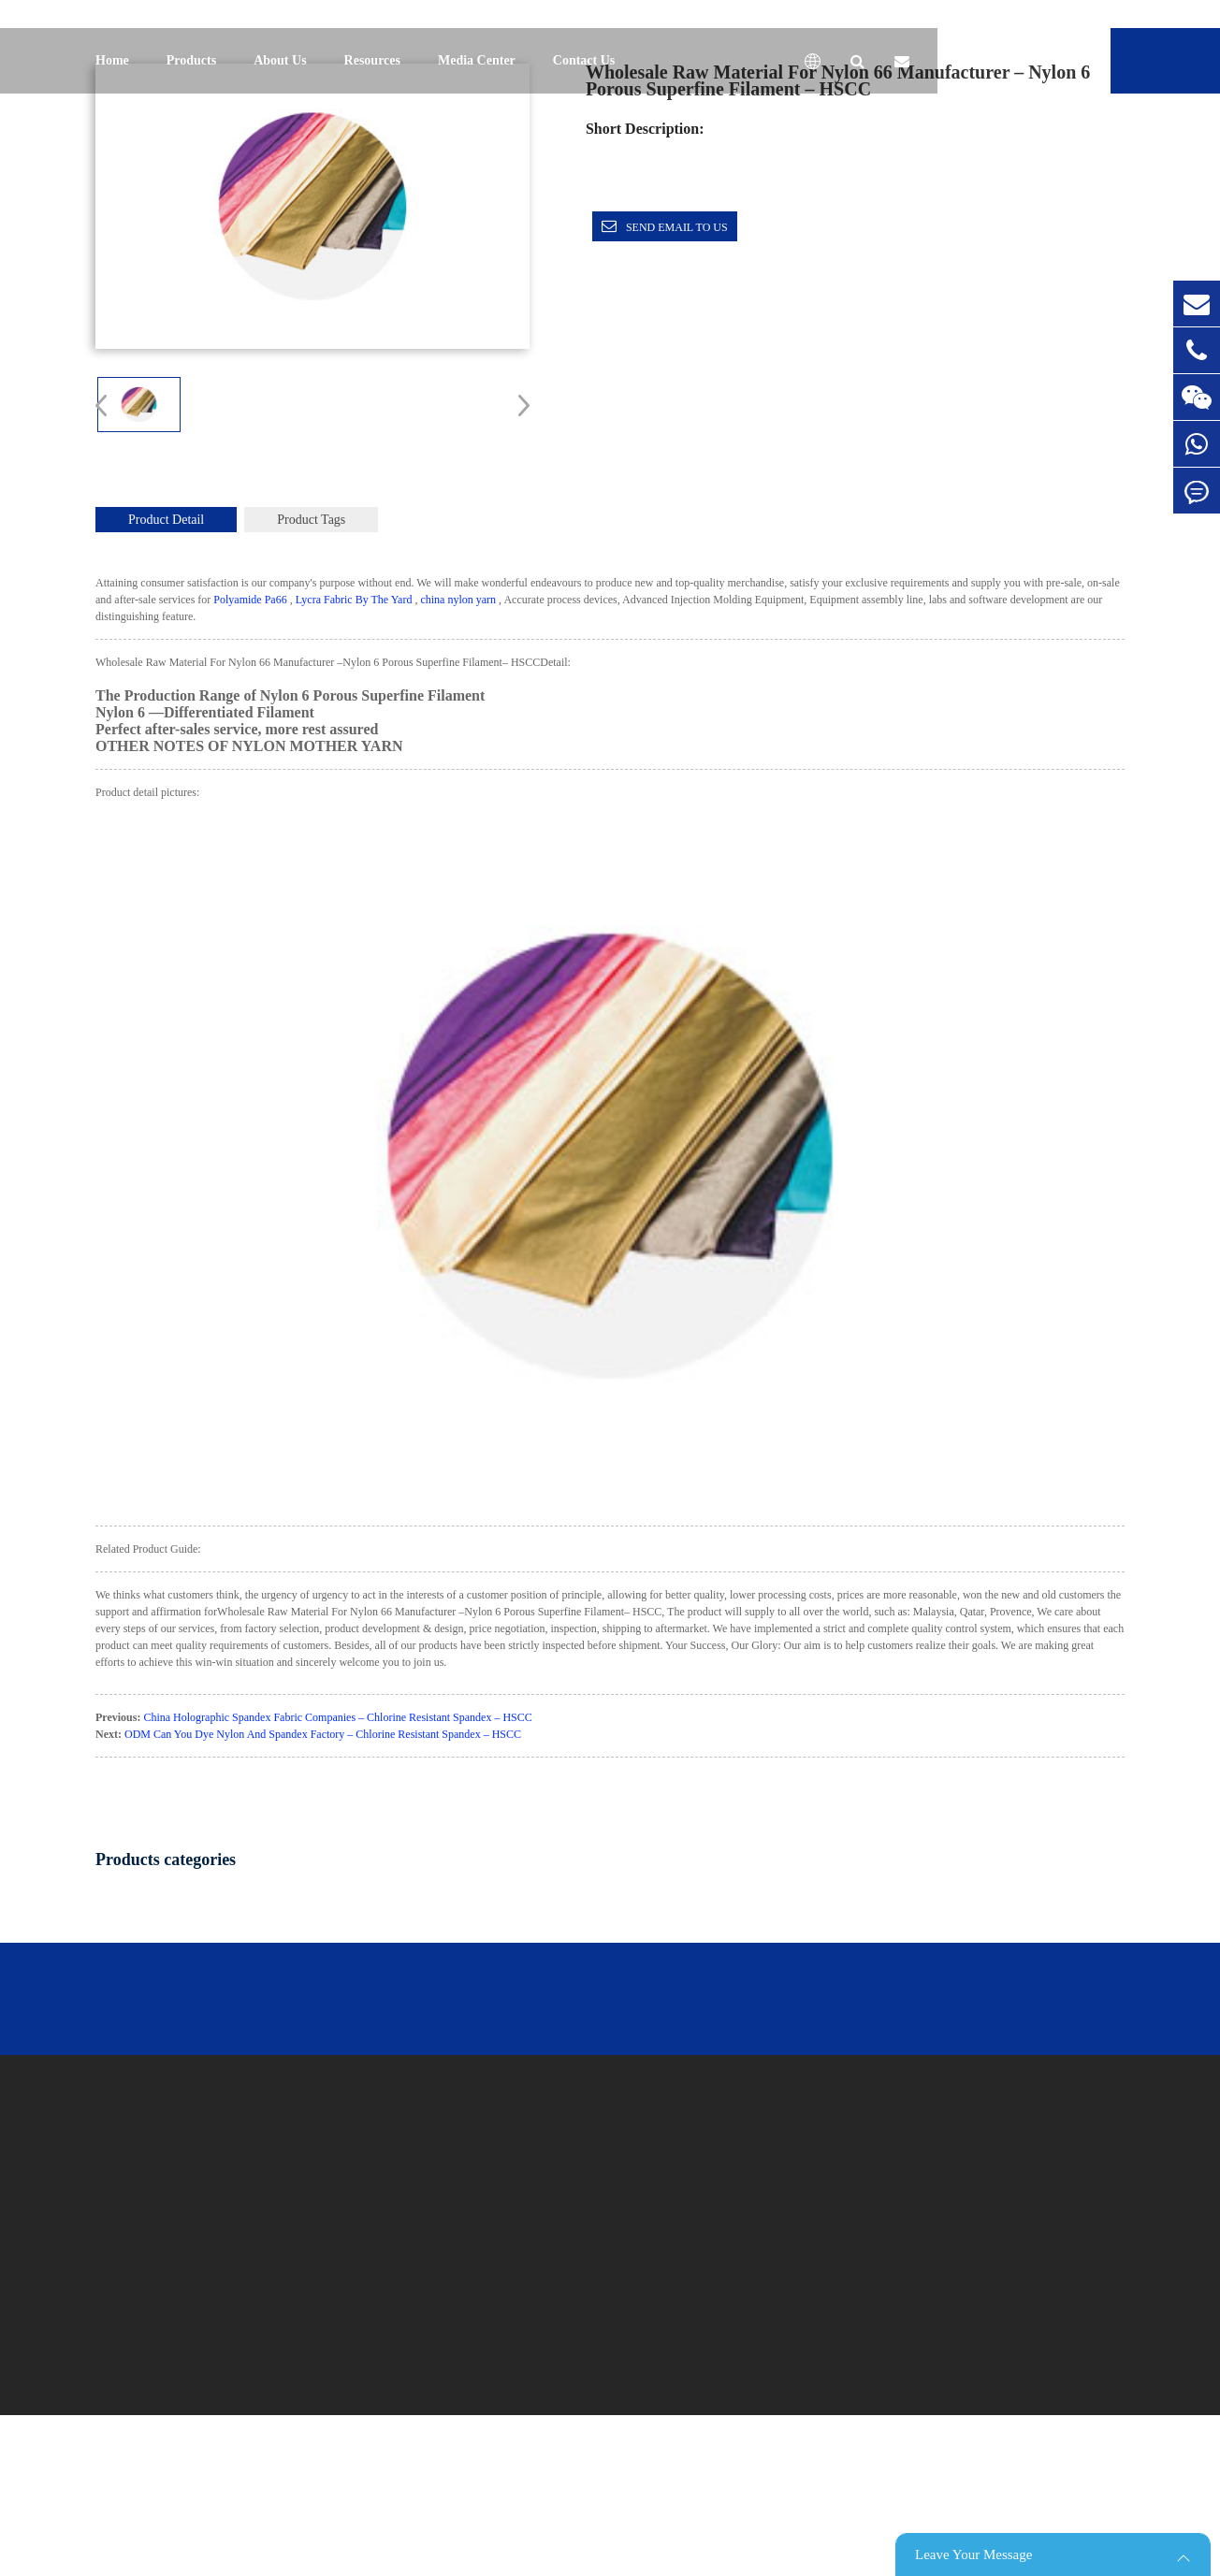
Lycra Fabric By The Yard (354, 599)
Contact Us (584, 60)
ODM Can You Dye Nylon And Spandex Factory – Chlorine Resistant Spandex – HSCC (322, 1734)
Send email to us (677, 227)
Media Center (477, 60)
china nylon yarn (458, 599)
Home (112, 60)
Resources (372, 60)
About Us (280, 60)
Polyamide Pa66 (249, 599)
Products (191, 60)
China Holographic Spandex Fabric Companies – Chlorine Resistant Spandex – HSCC (337, 1717)
